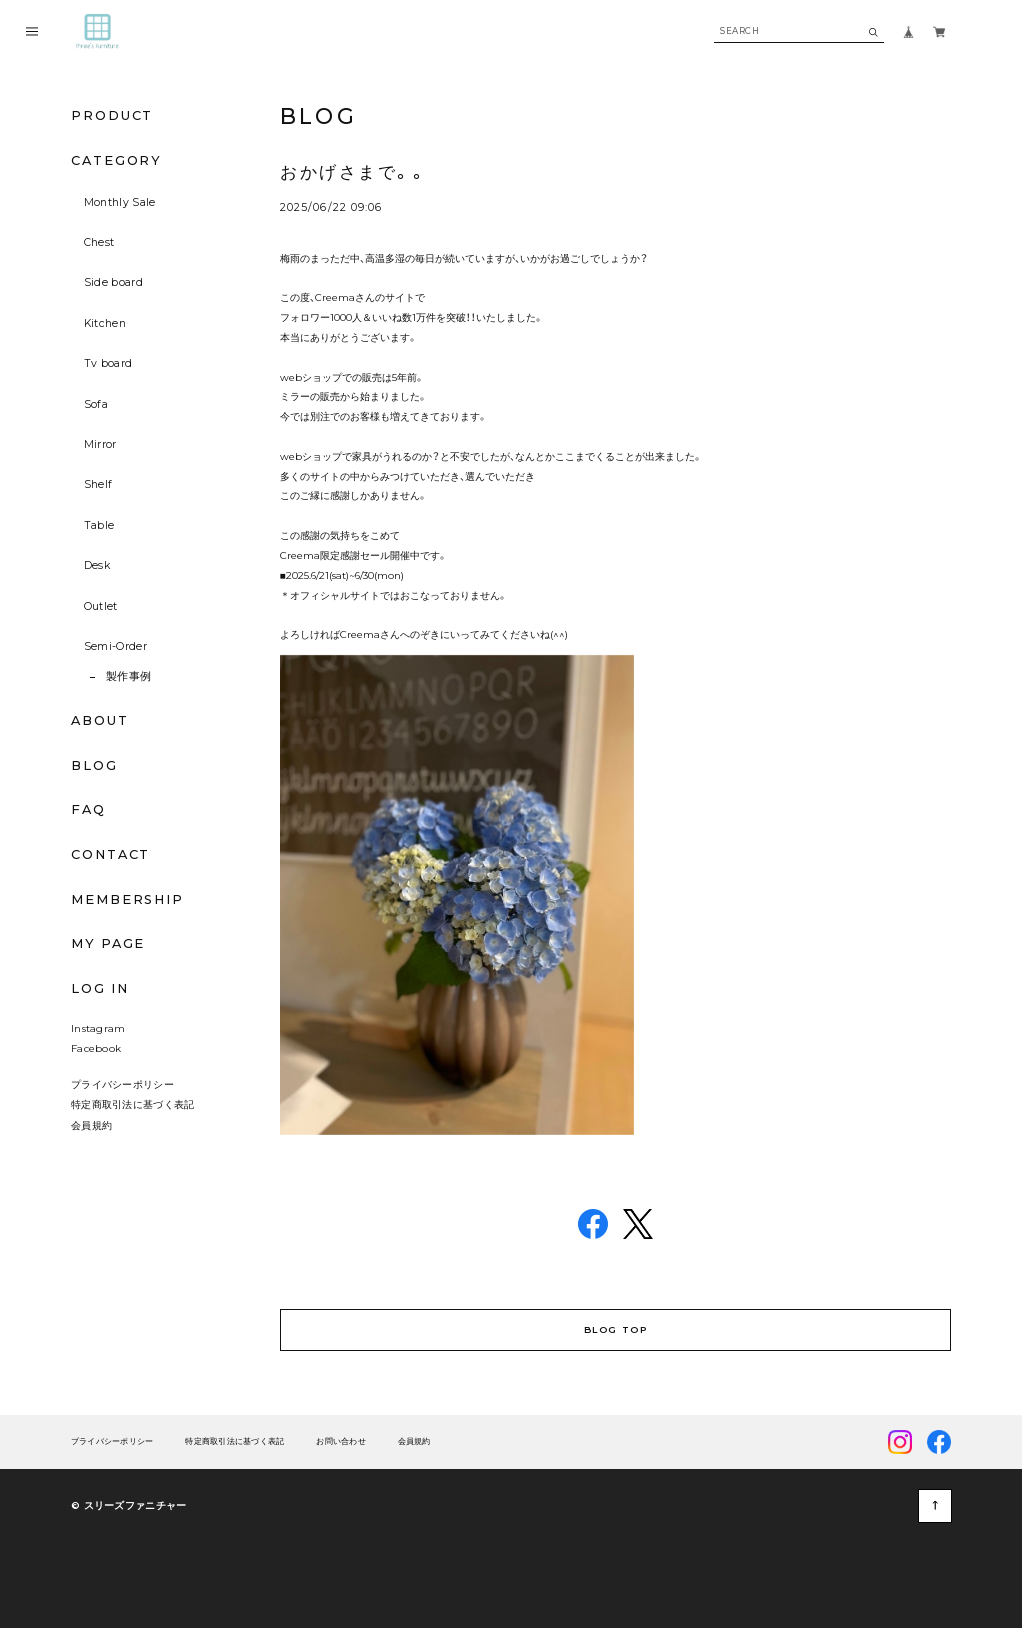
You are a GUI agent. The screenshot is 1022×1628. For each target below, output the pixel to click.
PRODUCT (112, 115)
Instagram (98, 1028)
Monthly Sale (120, 202)
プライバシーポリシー (122, 1084)
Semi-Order (115, 646)
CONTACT (110, 854)
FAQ (88, 810)
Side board (113, 282)
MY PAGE (108, 943)
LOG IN (100, 988)
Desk (97, 565)
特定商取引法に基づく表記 (133, 1104)
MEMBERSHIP (127, 899)
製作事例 (128, 676)
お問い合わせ (341, 1441)
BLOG (94, 765)
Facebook (96, 1048)
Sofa (96, 404)
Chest (99, 242)
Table (99, 525)
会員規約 (91, 1125)
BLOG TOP (615, 1329)
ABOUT (100, 720)
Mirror (100, 444)
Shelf (98, 484)
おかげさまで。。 (354, 172)
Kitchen (105, 323)
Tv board (108, 363)
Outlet (101, 606)
